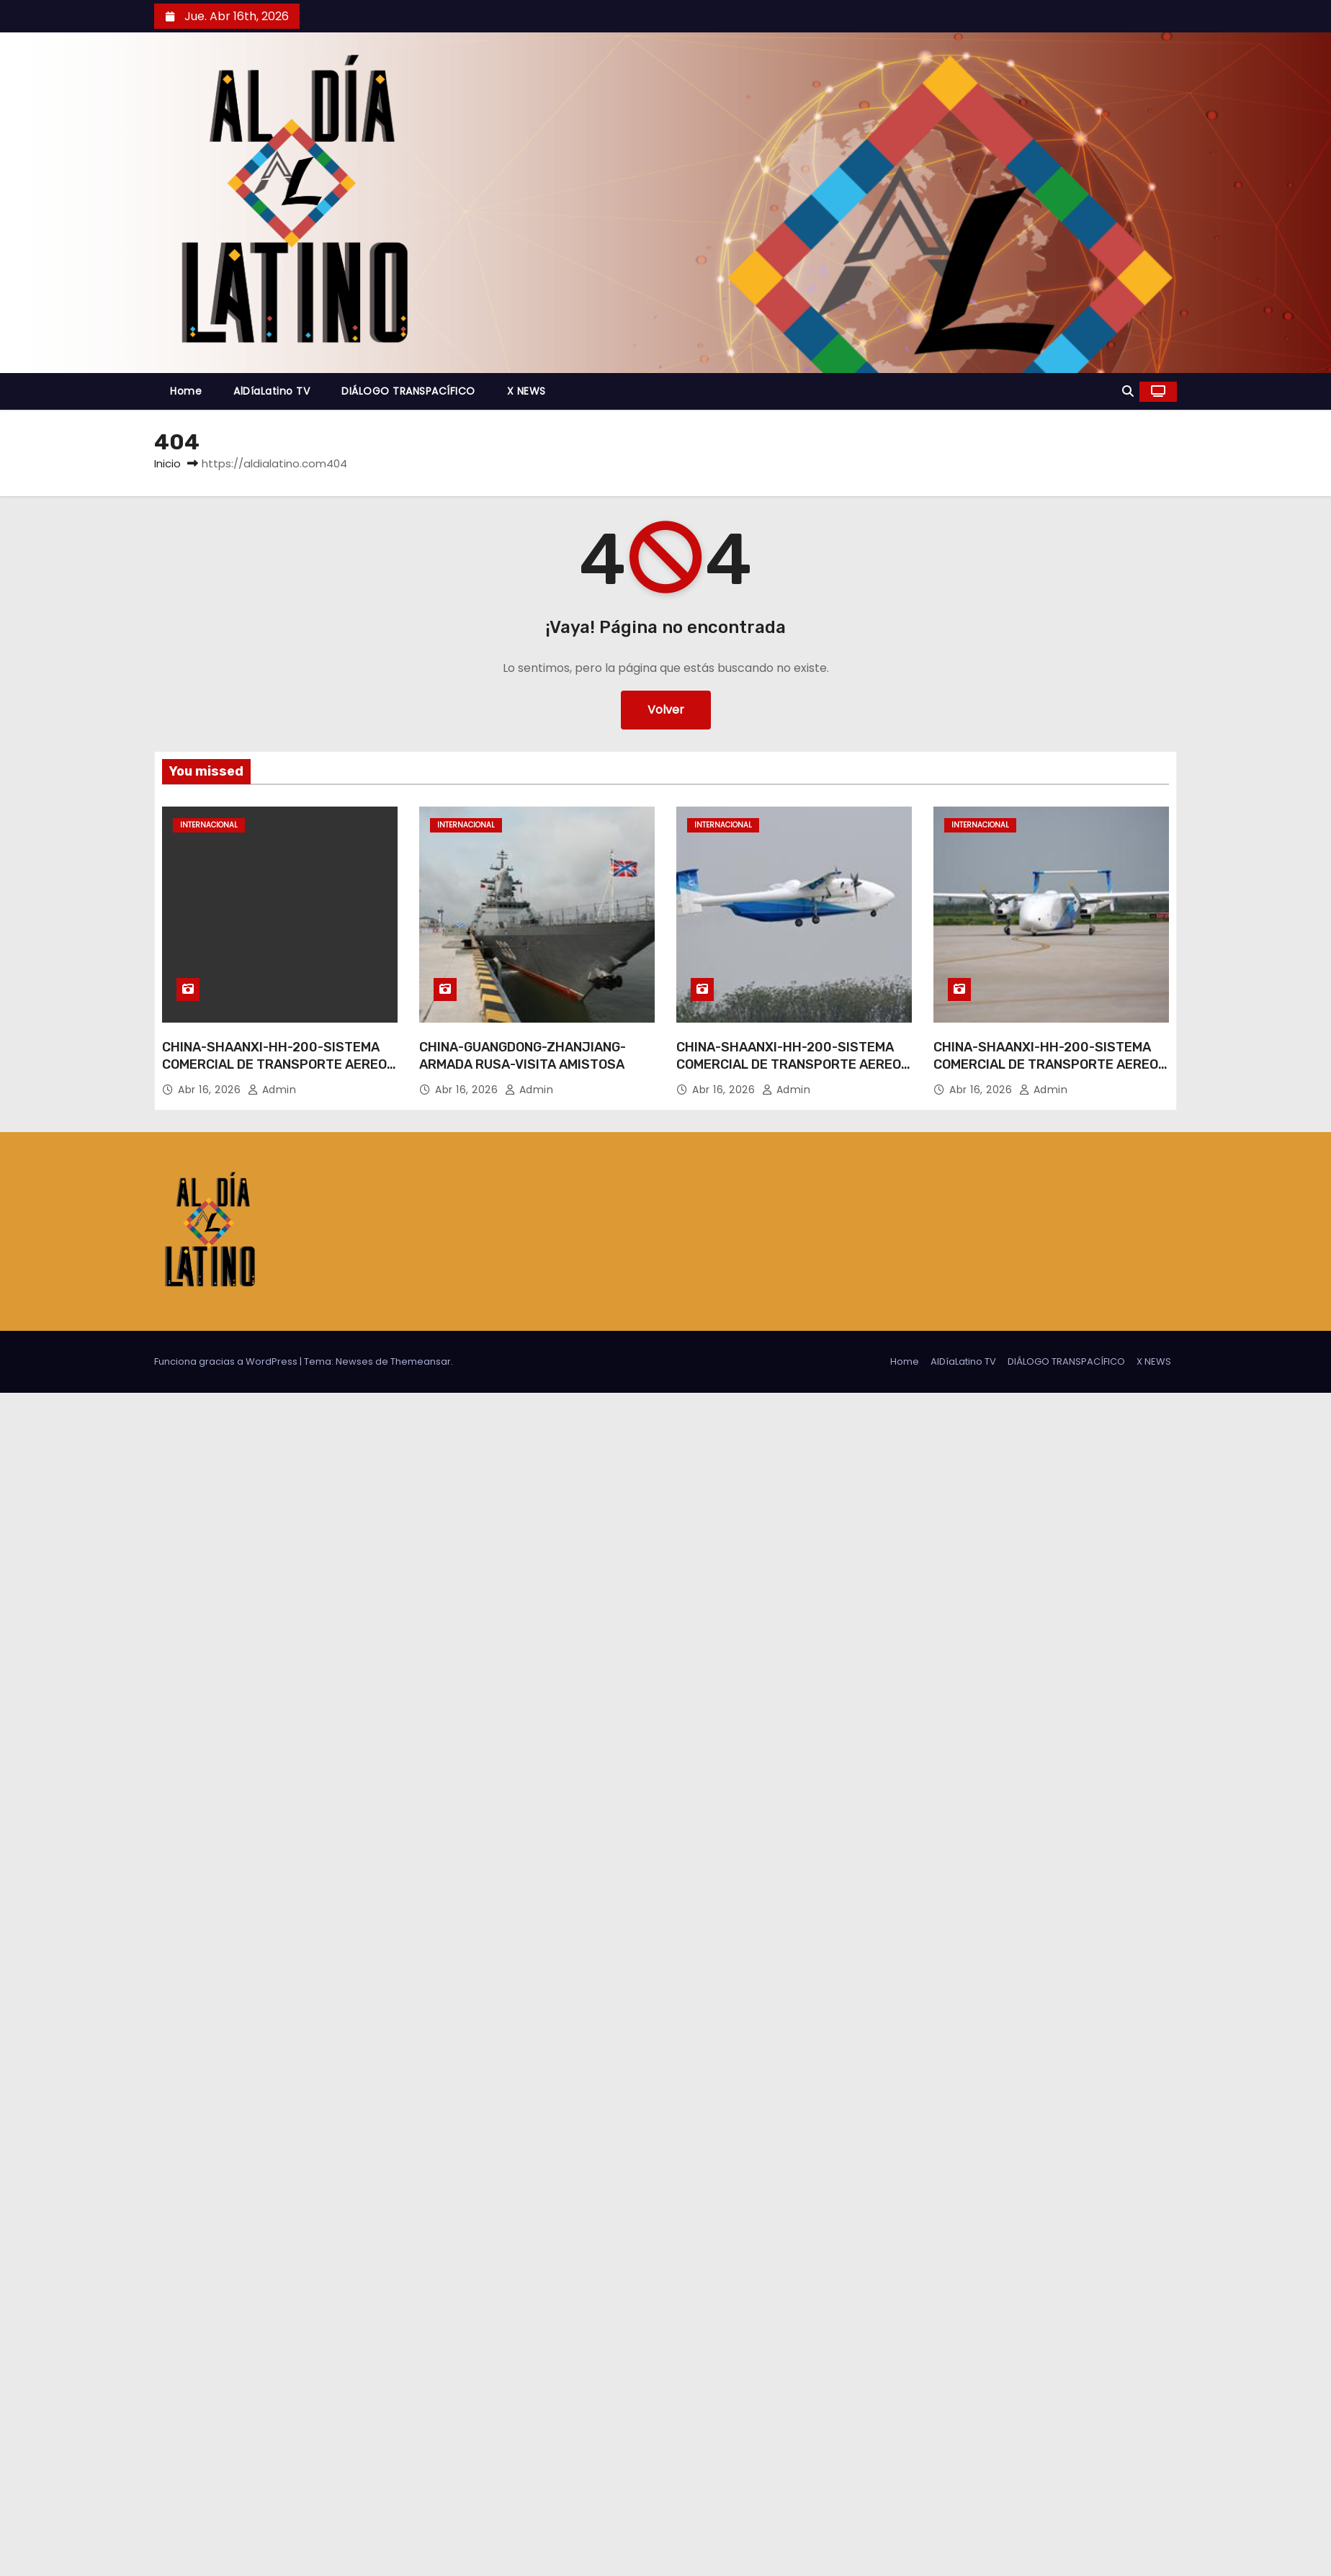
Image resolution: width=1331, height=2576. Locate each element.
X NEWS (526, 391)
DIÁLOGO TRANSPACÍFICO (408, 391)
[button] (1128, 391)
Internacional (209, 825)
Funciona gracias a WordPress (227, 1361)
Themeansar (420, 1361)
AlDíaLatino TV (271, 391)
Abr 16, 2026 (211, 1089)
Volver (665, 709)
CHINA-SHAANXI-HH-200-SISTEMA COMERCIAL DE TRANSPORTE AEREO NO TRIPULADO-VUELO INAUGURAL (274, 1064)
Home (186, 391)
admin (272, 1089)
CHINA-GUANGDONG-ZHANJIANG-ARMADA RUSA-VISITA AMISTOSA (522, 1055)
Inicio (167, 463)
